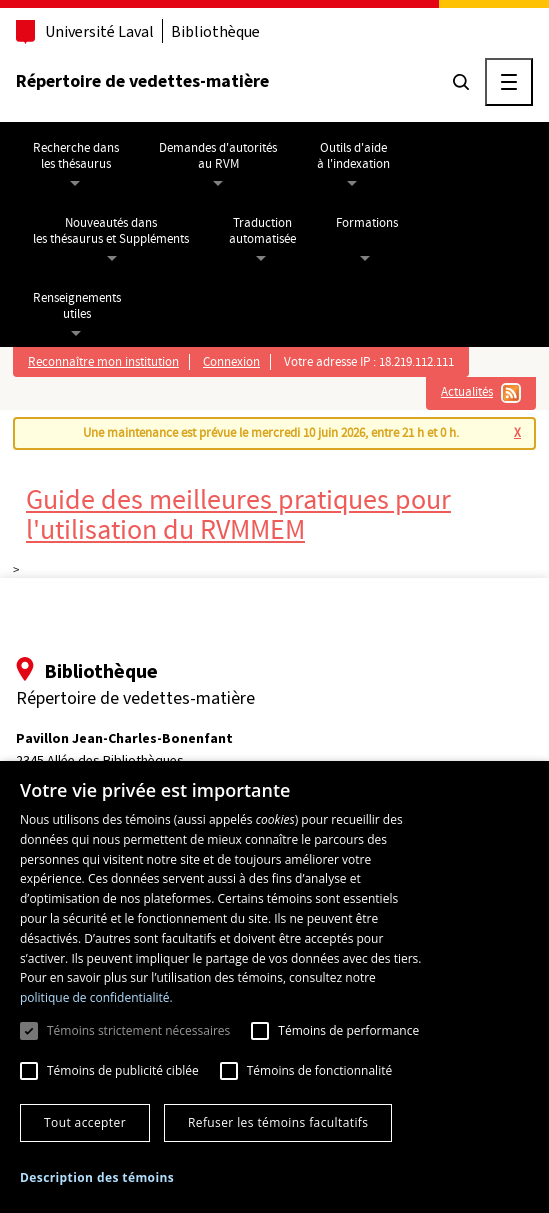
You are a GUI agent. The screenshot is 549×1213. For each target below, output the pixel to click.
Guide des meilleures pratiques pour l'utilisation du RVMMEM (238, 515)
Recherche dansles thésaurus (76, 156)
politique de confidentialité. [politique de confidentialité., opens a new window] (96, 997)
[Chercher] (461, 82)
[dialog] (274, 987)
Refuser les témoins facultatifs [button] (278, 1122)
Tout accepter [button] (85, 1122)
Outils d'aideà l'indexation (353, 156)
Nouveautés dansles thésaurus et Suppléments (111, 231)
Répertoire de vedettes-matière (142, 81)
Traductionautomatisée (262, 231)
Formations (367, 223)
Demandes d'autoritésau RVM (218, 156)
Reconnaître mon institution (103, 362)
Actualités (467, 392)
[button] (97, 1178)
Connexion (231, 362)
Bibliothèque (215, 31)
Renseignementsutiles (77, 306)
